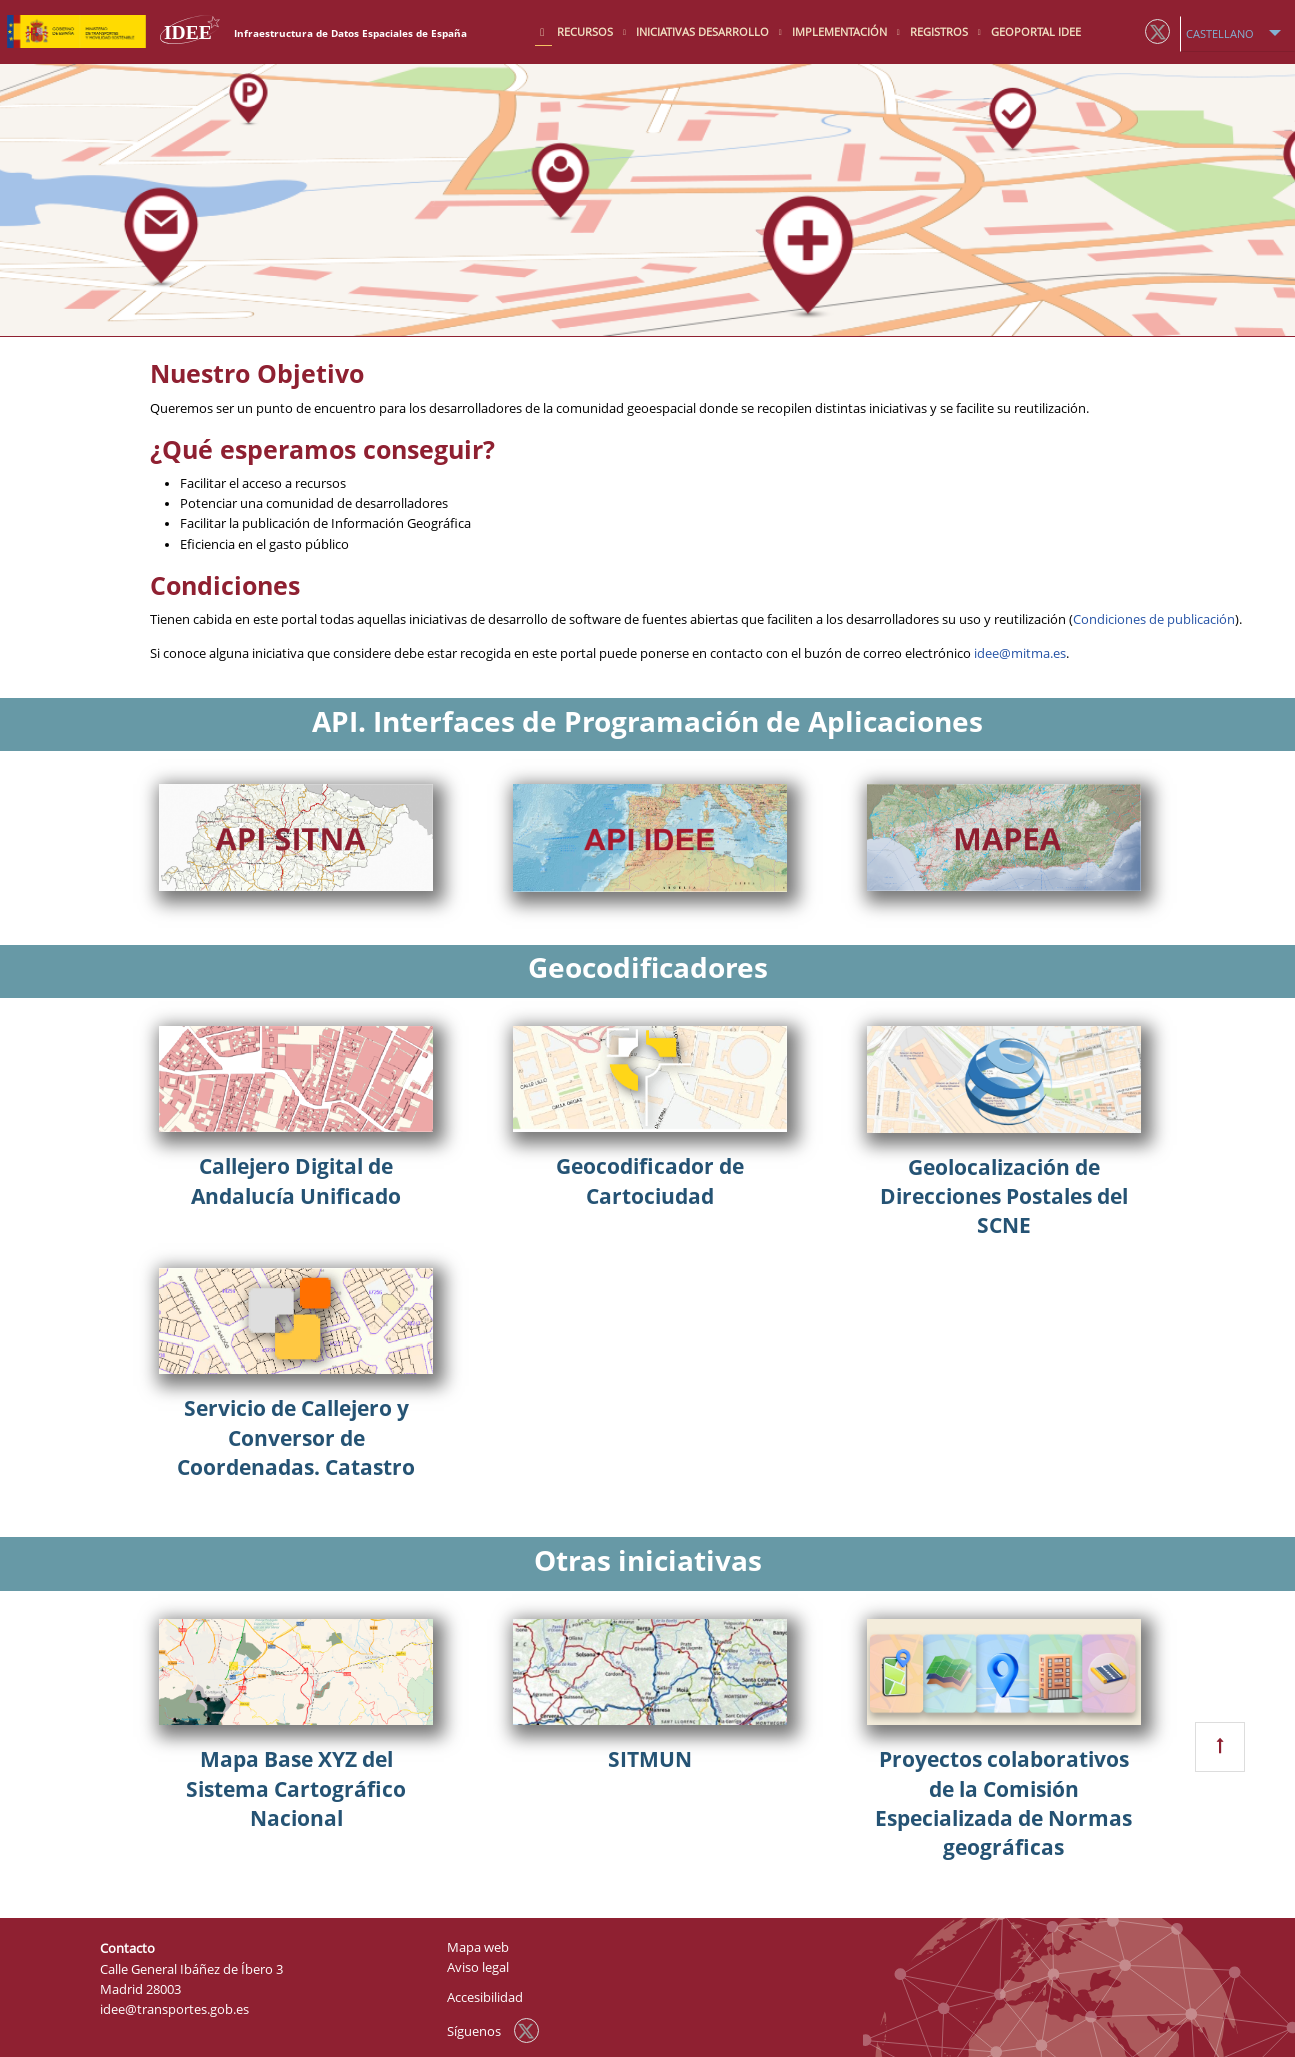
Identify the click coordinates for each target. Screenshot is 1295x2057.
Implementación (841, 31)
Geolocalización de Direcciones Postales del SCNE (1004, 1196)
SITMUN (650, 1759)
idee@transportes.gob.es (174, 2009)
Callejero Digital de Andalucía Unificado (296, 1180)
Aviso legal (478, 1967)
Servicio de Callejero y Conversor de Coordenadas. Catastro (296, 1437)
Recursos (586, 31)
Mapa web (478, 1947)
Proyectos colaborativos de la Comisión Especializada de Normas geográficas (1003, 1803)
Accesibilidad (485, 1997)
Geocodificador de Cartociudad (650, 1180)
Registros (940, 31)
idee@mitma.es (1020, 653)
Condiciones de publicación (1154, 619)
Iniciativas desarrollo (704, 31)
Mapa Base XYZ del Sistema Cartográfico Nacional (296, 1788)
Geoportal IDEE (1036, 31)
